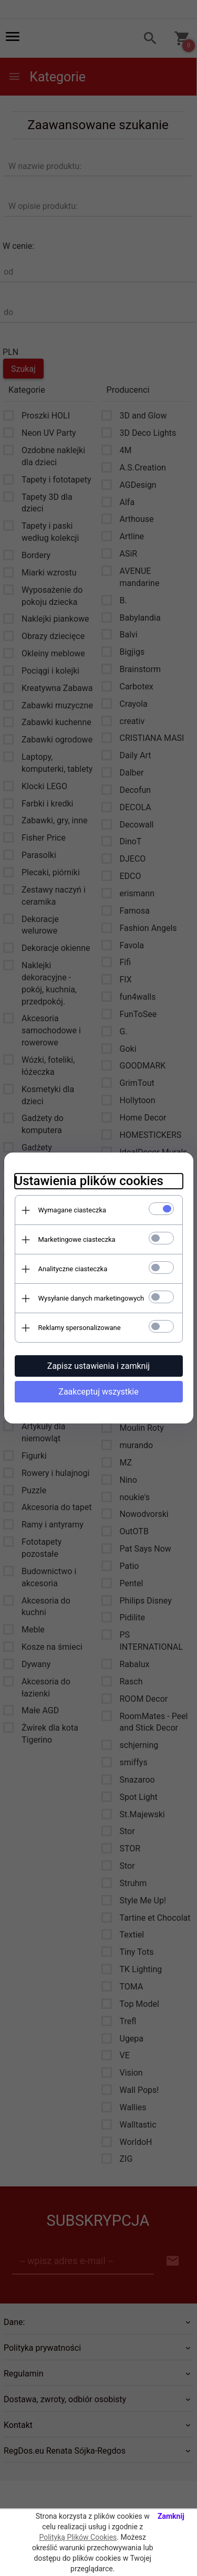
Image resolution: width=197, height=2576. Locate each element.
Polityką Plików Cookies (78, 2537)
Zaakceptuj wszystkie (98, 1392)
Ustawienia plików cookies (89, 1181)
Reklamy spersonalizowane (79, 1328)
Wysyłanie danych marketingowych (91, 1298)
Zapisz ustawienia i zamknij (98, 1366)
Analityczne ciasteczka (73, 1269)
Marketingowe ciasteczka (77, 1239)
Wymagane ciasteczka (72, 1210)
